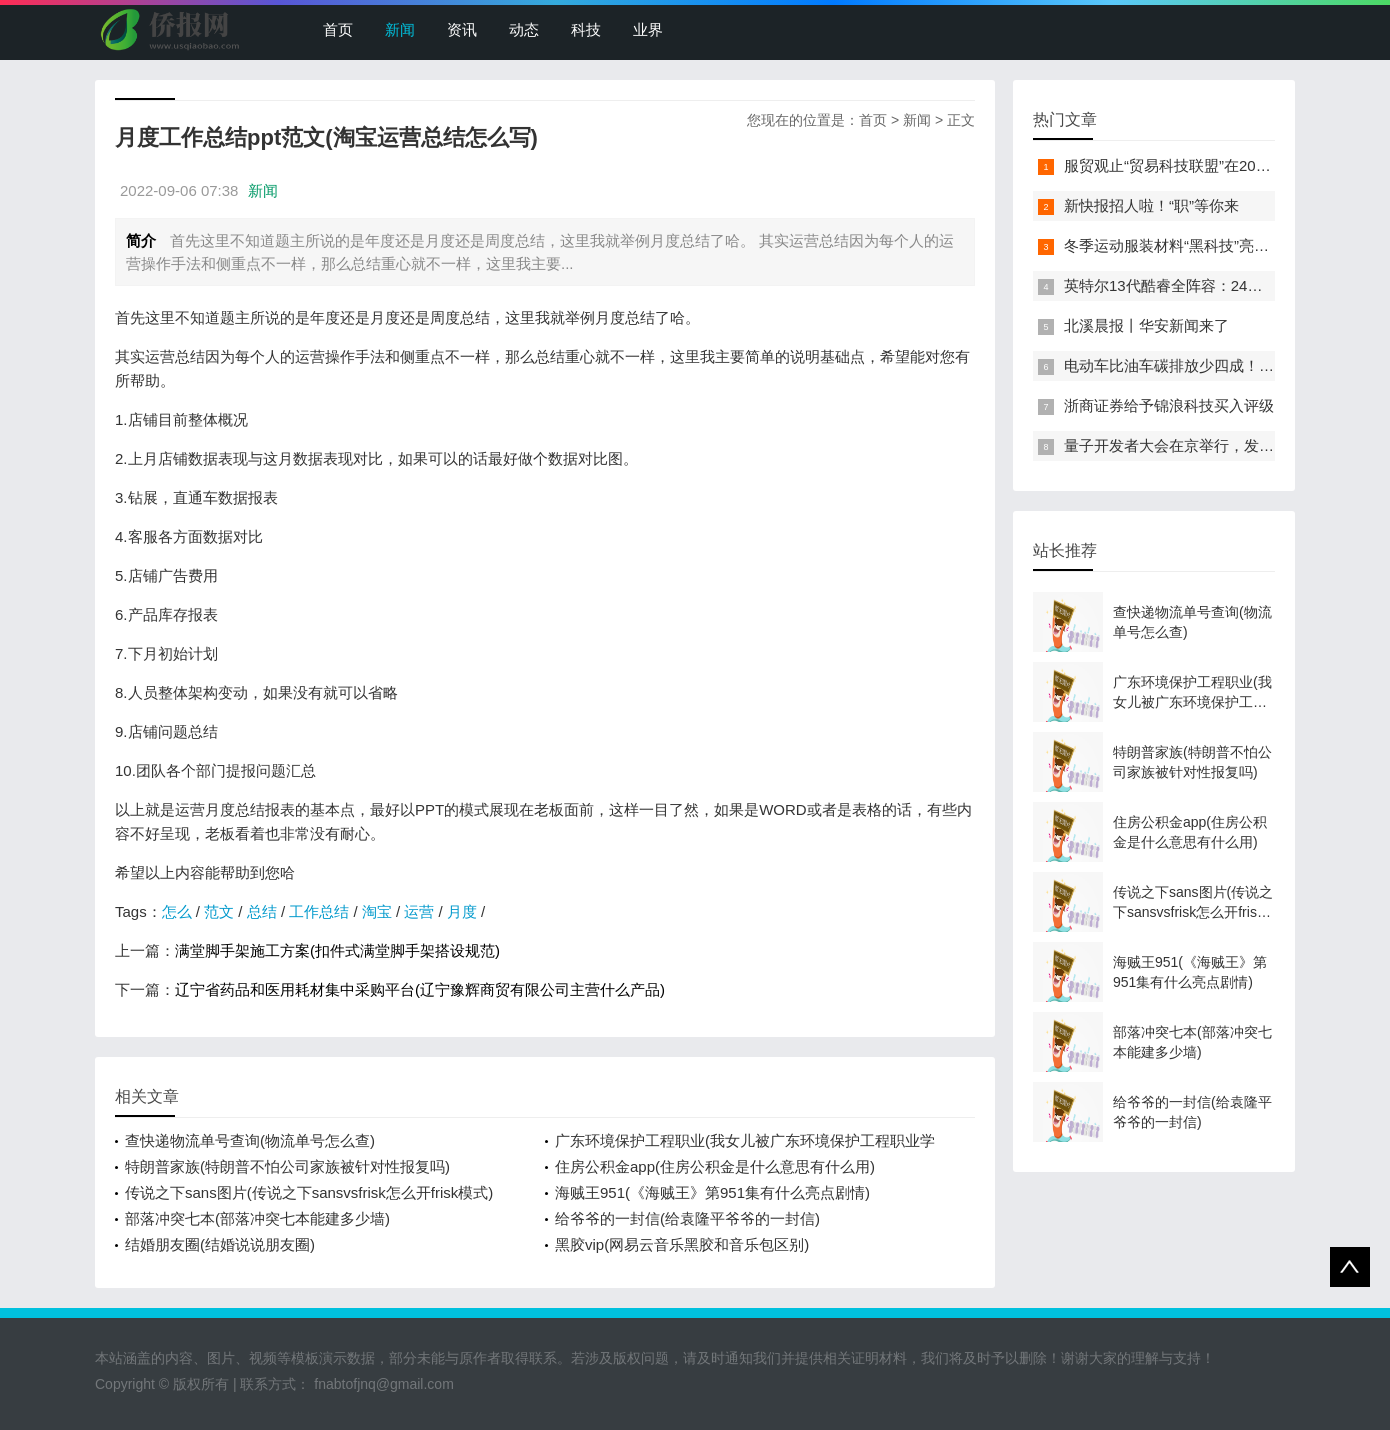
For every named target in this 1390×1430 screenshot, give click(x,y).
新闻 (400, 29)
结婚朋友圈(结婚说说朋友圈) (220, 1244)
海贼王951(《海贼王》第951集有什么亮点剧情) (712, 1192)
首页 (338, 29)
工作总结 (319, 911)
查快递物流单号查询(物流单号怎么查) (250, 1140)
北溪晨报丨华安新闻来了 (1146, 325)
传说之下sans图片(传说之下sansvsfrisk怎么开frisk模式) (309, 1192)
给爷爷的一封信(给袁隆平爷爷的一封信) (687, 1218)
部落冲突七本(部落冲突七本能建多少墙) (257, 1218)
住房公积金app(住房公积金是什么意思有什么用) (715, 1166)
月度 (462, 911)
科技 (586, 29)
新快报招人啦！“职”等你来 (1151, 205)
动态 (524, 29)
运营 (419, 911)
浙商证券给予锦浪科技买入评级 (1169, 405)
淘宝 (377, 911)
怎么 (177, 911)
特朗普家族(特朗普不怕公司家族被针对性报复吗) (287, 1166)
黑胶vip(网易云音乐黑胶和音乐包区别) (682, 1244)
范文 (219, 911)
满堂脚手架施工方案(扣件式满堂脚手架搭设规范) (337, 950)
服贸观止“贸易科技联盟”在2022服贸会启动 (1205, 165)
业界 (648, 29)
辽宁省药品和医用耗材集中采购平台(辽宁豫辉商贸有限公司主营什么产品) (420, 989)
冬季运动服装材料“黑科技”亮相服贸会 (1189, 245)
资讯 (462, 29)
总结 (262, 911)
